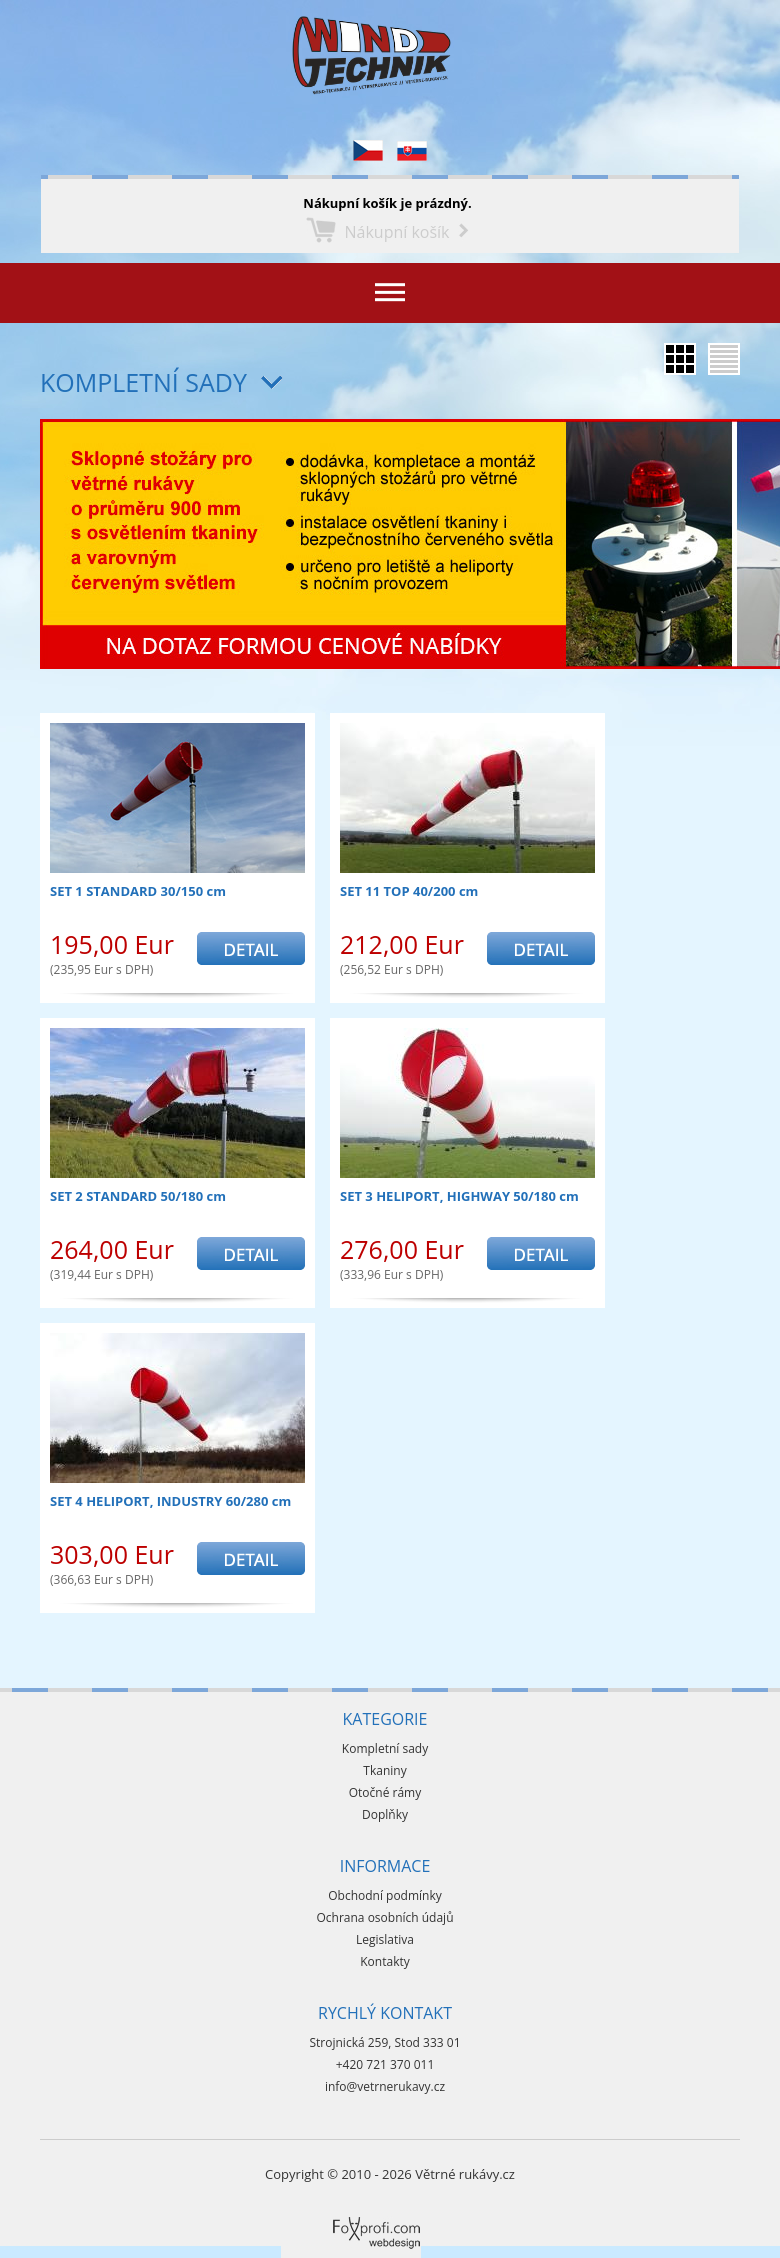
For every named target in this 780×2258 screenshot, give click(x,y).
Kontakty (384, 1961)
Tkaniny (384, 1770)
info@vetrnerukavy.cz (385, 2086)
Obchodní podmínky (385, 1895)
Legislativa (385, 1939)
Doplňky (385, 1814)
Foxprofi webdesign (340, 2217)
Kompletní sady (143, 382)
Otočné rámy (385, 1792)
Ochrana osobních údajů (384, 1917)
